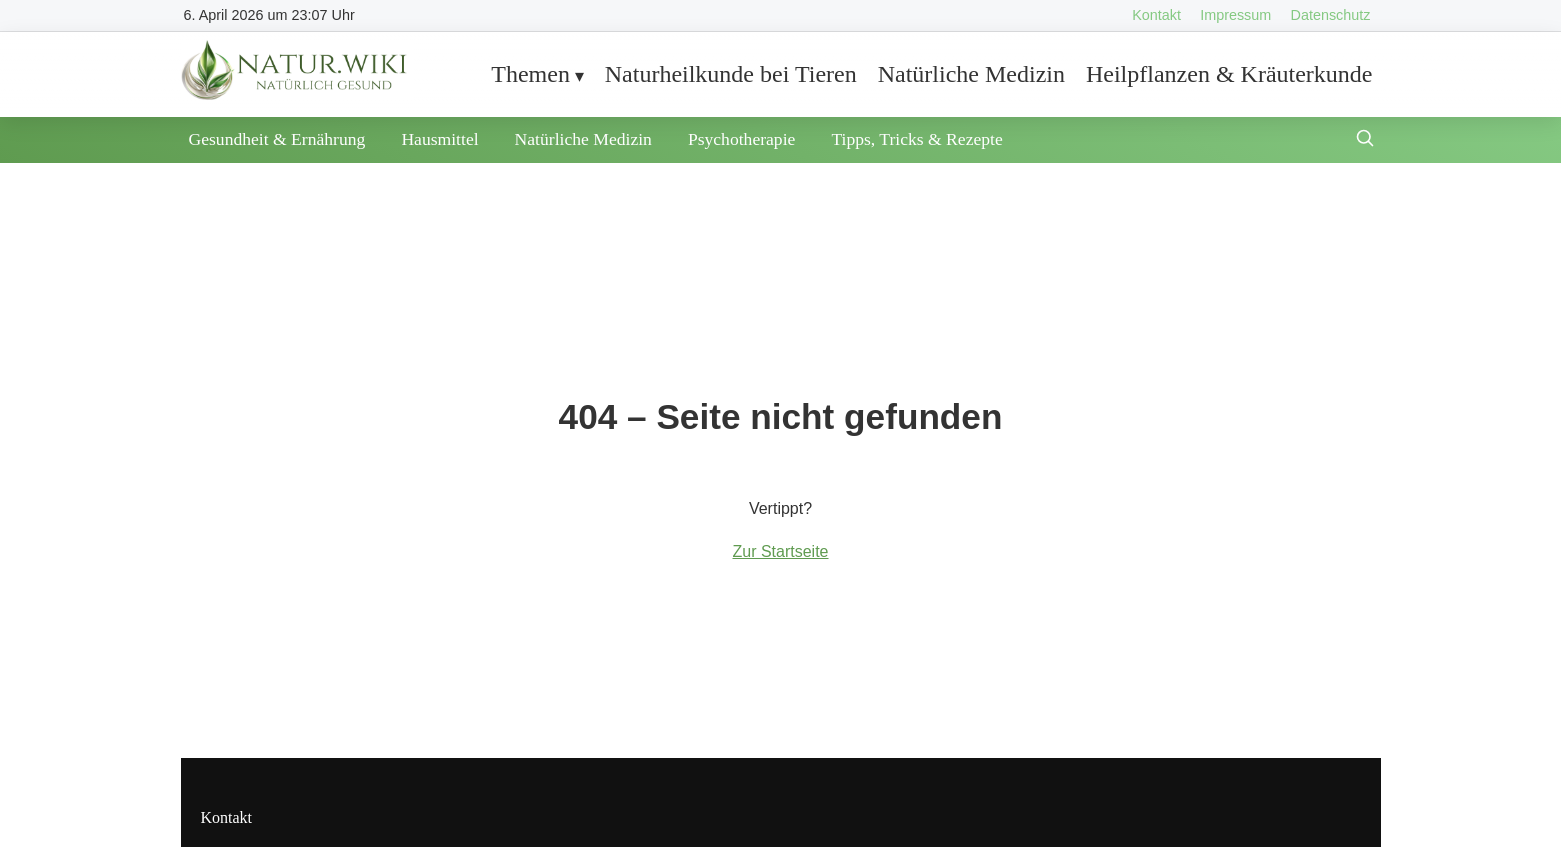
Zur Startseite (780, 551)
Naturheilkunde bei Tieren (731, 74)
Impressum (1235, 15)
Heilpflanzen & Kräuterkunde (1229, 74)
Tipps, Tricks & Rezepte (916, 139)
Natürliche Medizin (971, 74)
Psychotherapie (742, 139)
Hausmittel (439, 139)
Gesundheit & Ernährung (277, 139)
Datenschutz (1331, 15)
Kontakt (1156, 15)
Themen (530, 74)
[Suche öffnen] (1365, 140)
